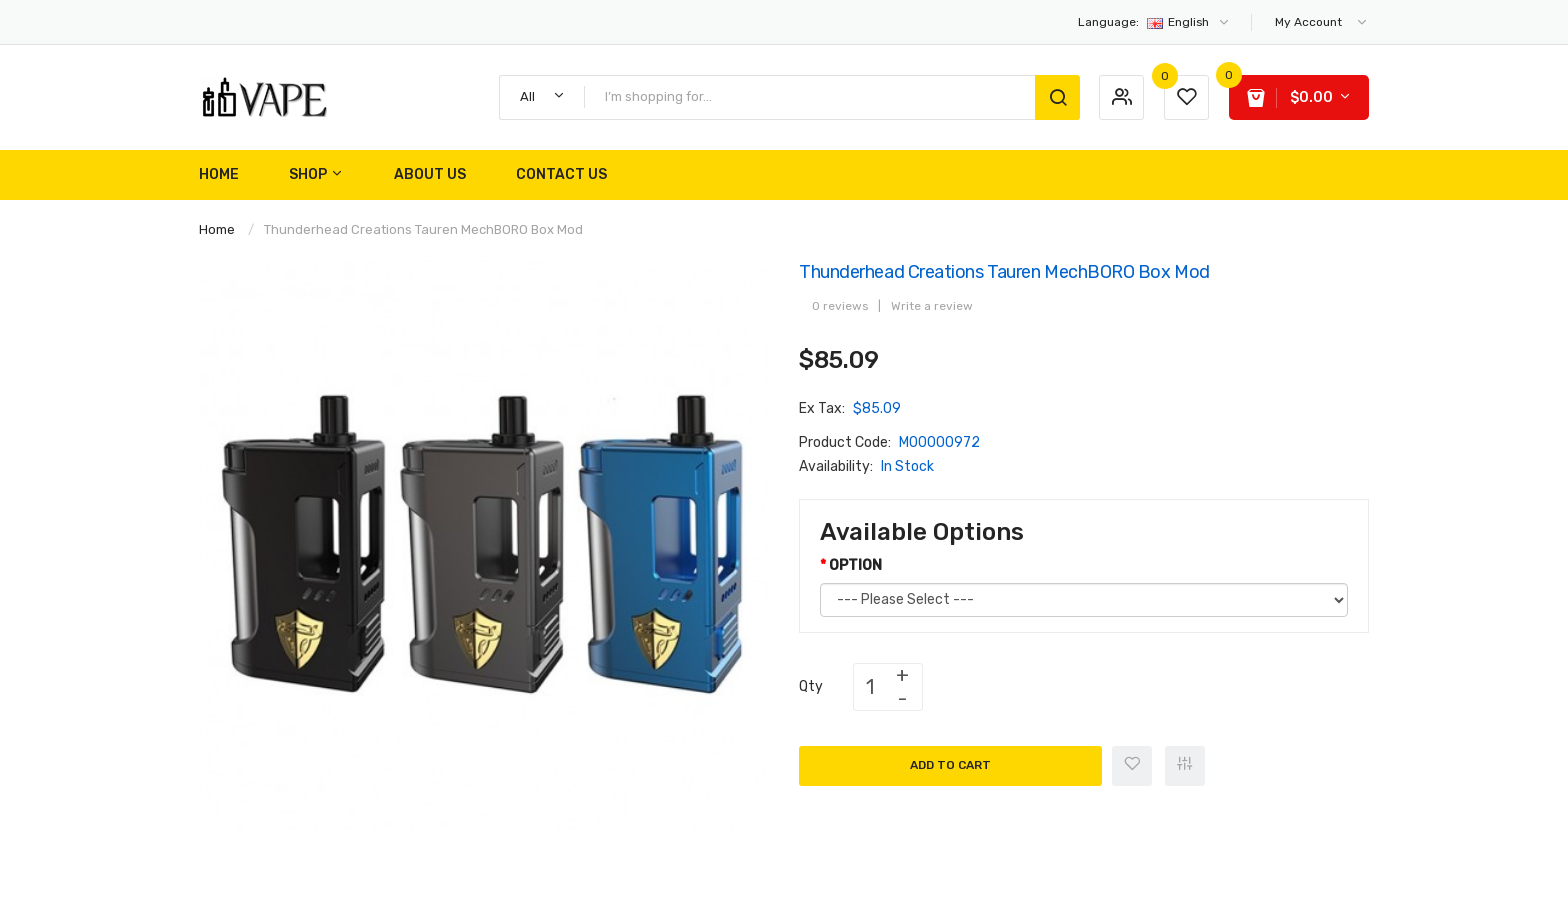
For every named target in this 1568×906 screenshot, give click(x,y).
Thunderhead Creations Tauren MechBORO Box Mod (423, 229)
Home (217, 229)
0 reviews (840, 306)
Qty (811, 686)
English (1154, 22)
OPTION (855, 565)
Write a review (932, 306)
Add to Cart (950, 765)
